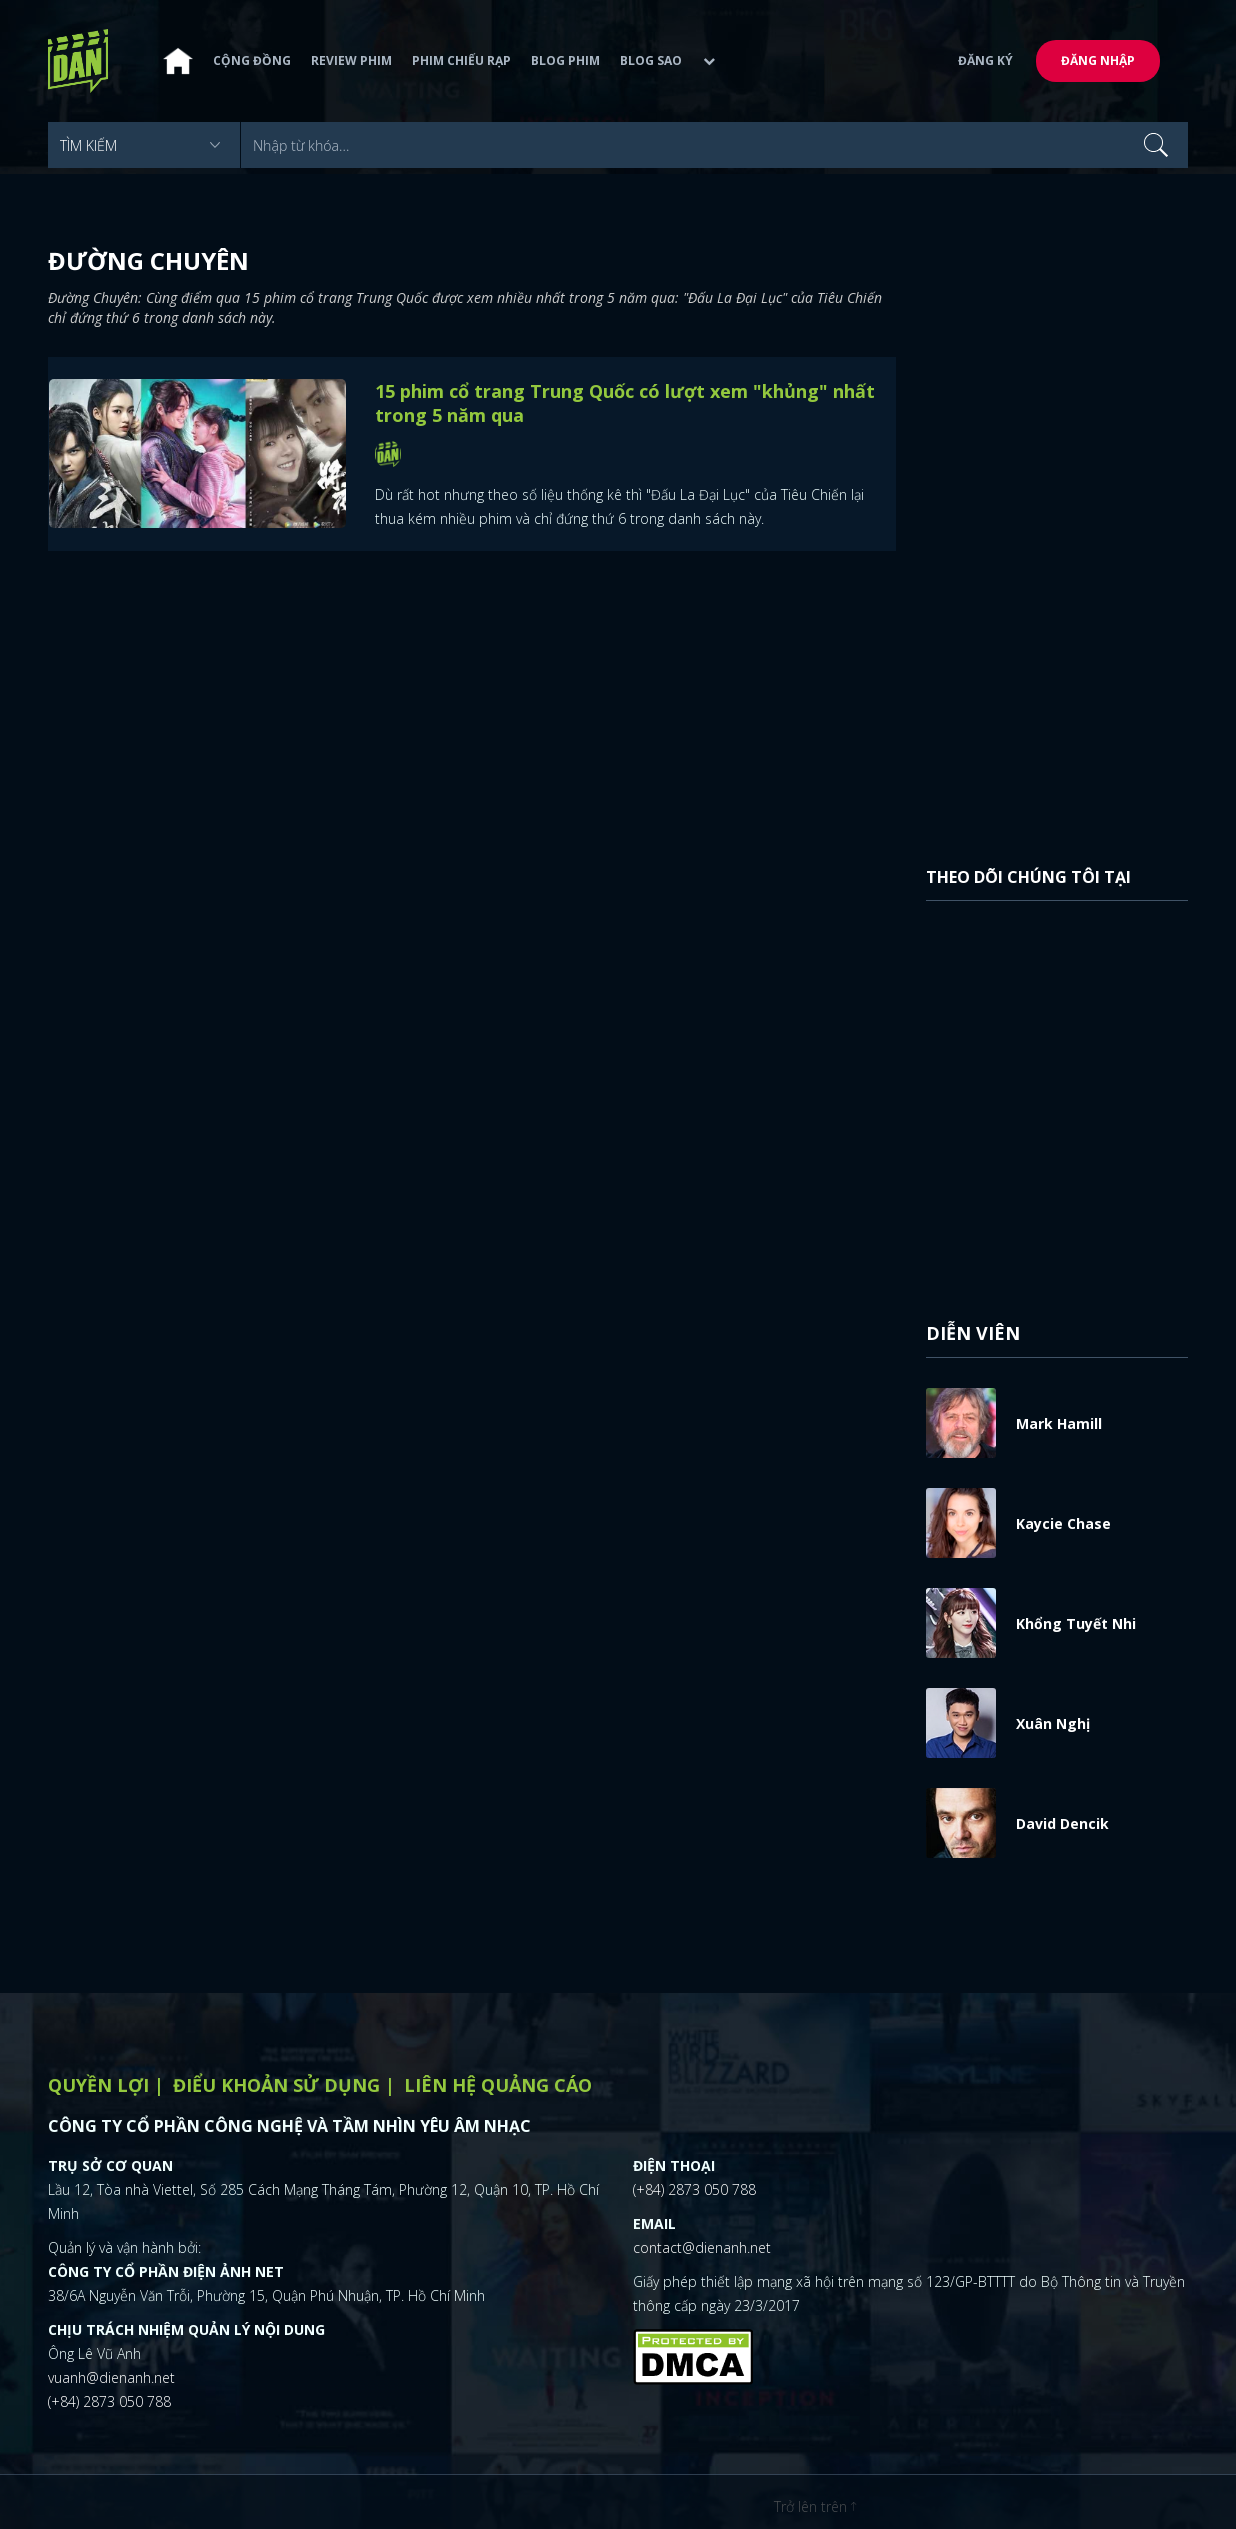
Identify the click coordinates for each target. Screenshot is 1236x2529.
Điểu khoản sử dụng (276, 2085)
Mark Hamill (1059, 1423)
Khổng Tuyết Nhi (1076, 1623)
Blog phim (565, 61)
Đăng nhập (1098, 61)
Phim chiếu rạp (461, 61)
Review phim (351, 61)
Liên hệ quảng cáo (498, 2085)
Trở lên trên (815, 2506)
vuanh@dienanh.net (111, 2377)
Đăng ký (985, 61)
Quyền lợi (98, 2085)
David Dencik (1062, 1823)
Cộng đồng (252, 61)
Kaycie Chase (1063, 1523)
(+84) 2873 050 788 (109, 2401)
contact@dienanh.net (702, 2247)
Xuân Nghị (1053, 1723)
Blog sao (651, 61)
